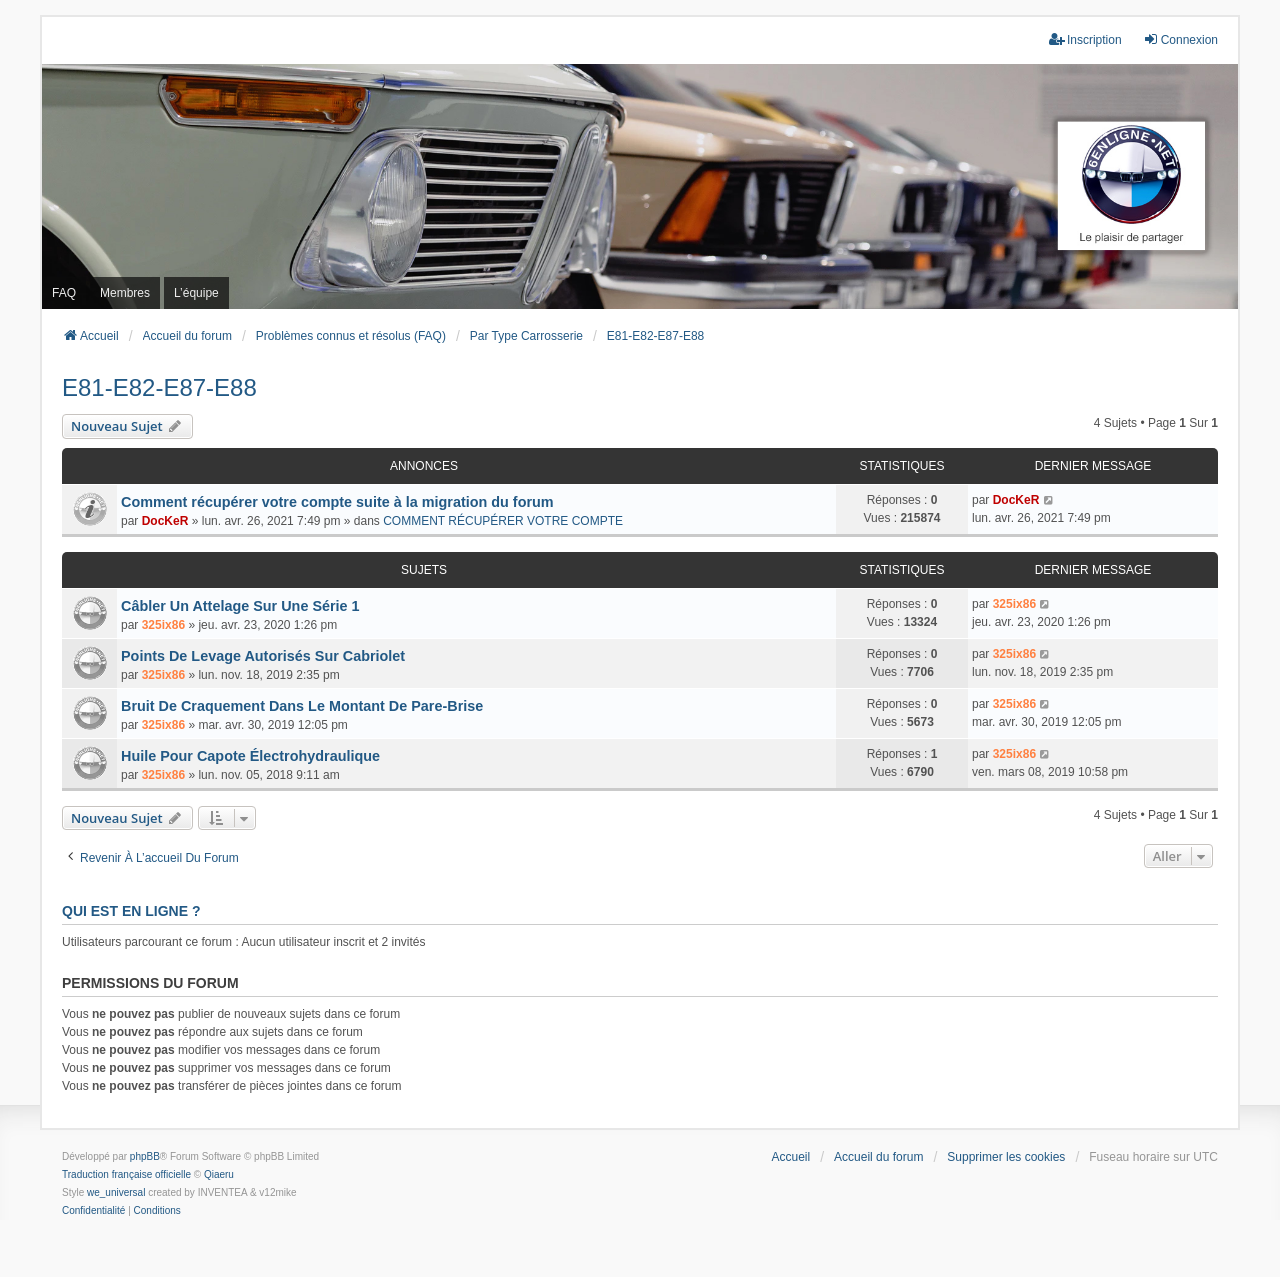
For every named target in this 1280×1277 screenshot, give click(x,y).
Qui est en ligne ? (131, 911)
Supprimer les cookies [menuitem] (1006, 1157)
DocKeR (165, 521)
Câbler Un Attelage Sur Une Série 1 (240, 606)
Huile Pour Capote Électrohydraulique (250, 756)
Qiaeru (219, 1174)
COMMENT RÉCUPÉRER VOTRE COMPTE (503, 521)
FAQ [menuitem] (64, 293)
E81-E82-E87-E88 (159, 387)
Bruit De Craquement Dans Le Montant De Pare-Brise (302, 706)
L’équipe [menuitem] (196, 293)
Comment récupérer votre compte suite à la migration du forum (337, 502)
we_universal (116, 1192)
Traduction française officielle (126, 1174)
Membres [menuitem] (125, 293)
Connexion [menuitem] (1180, 39)
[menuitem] (93, 1211)
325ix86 (163, 625)
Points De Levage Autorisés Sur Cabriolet (263, 656)
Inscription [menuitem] (1085, 39)
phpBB (145, 1156)
